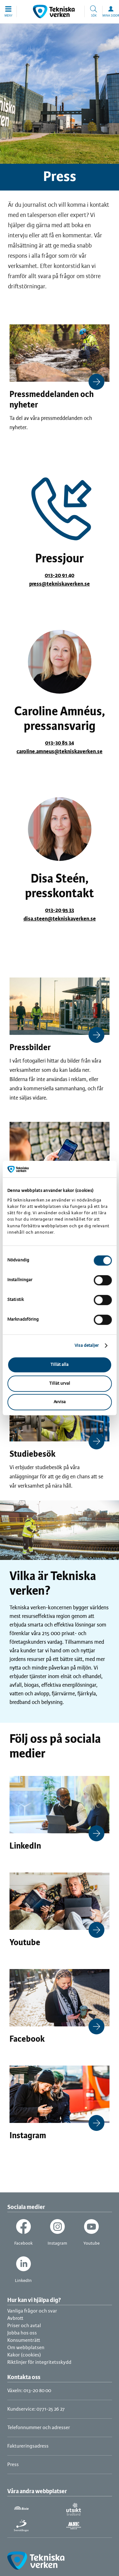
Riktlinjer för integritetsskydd (39, 2362)
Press (13, 2464)
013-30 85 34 (59, 743)
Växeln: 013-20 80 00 (29, 2390)
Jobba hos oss (22, 2333)
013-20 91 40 (59, 575)
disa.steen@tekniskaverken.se (59, 919)
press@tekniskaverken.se (59, 584)
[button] (8, 11)
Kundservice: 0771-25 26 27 (36, 2409)
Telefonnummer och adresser (38, 2427)
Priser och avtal (24, 2325)
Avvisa (60, 1402)
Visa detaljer (87, 1345)
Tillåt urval (59, 1383)
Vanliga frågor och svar (32, 2311)
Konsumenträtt (23, 2340)
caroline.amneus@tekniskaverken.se (59, 751)
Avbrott (15, 2318)
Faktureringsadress (28, 2446)
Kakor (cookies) (24, 2355)
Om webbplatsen (25, 2347)
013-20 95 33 (59, 910)
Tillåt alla (59, 1364)
